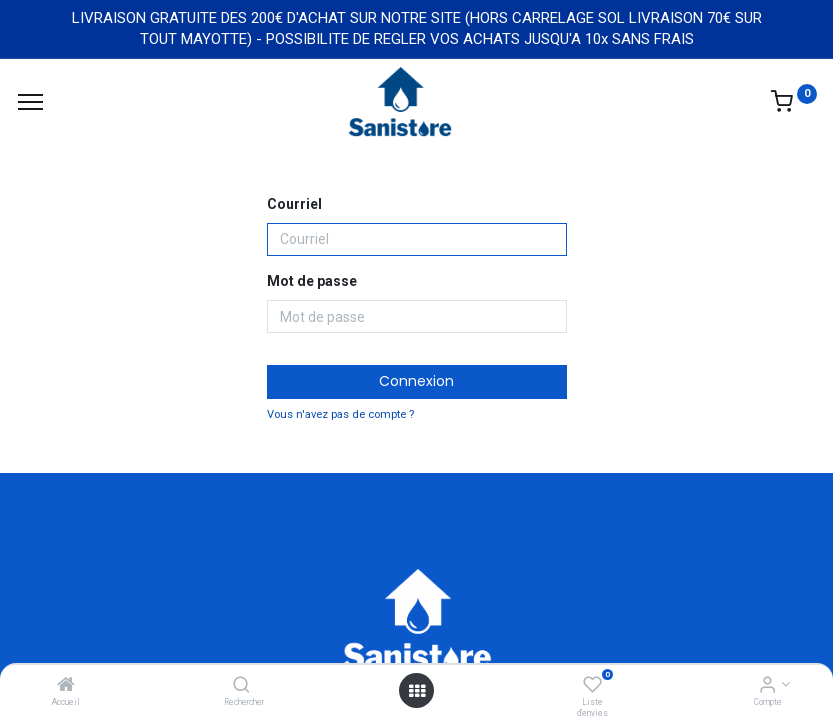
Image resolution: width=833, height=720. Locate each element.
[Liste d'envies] (592, 686)
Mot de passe (312, 281)
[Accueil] (66, 686)
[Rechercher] (241, 686)
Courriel (294, 204)
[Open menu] (417, 691)
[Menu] (30, 102)
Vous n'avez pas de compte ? (340, 414)
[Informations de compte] (767, 686)
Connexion (416, 381)
